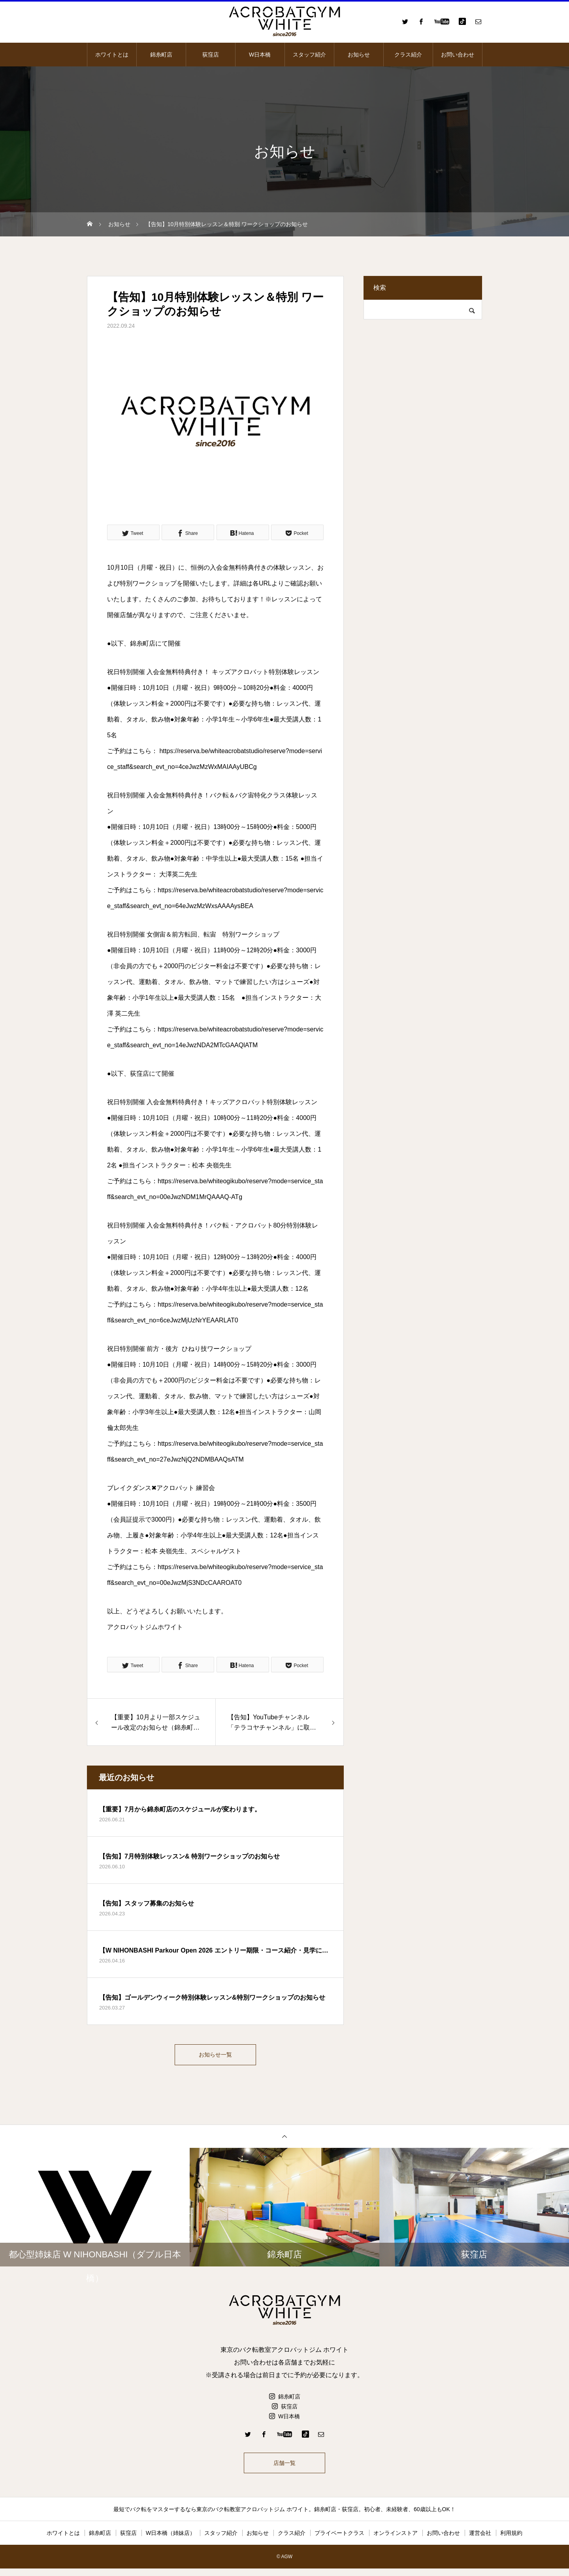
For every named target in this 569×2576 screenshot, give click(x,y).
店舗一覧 (284, 2468)
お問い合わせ (457, 54)
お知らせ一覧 (215, 2056)
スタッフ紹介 (309, 54)
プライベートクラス (339, 2540)
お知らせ (359, 54)
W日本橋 (260, 54)
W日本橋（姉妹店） (170, 2540)
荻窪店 (210, 54)
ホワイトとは (111, 54)
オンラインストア (395, 2540)
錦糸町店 (161, 54)
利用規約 (511, 2540)
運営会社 (480, 2540)
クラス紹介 (408, 54)
